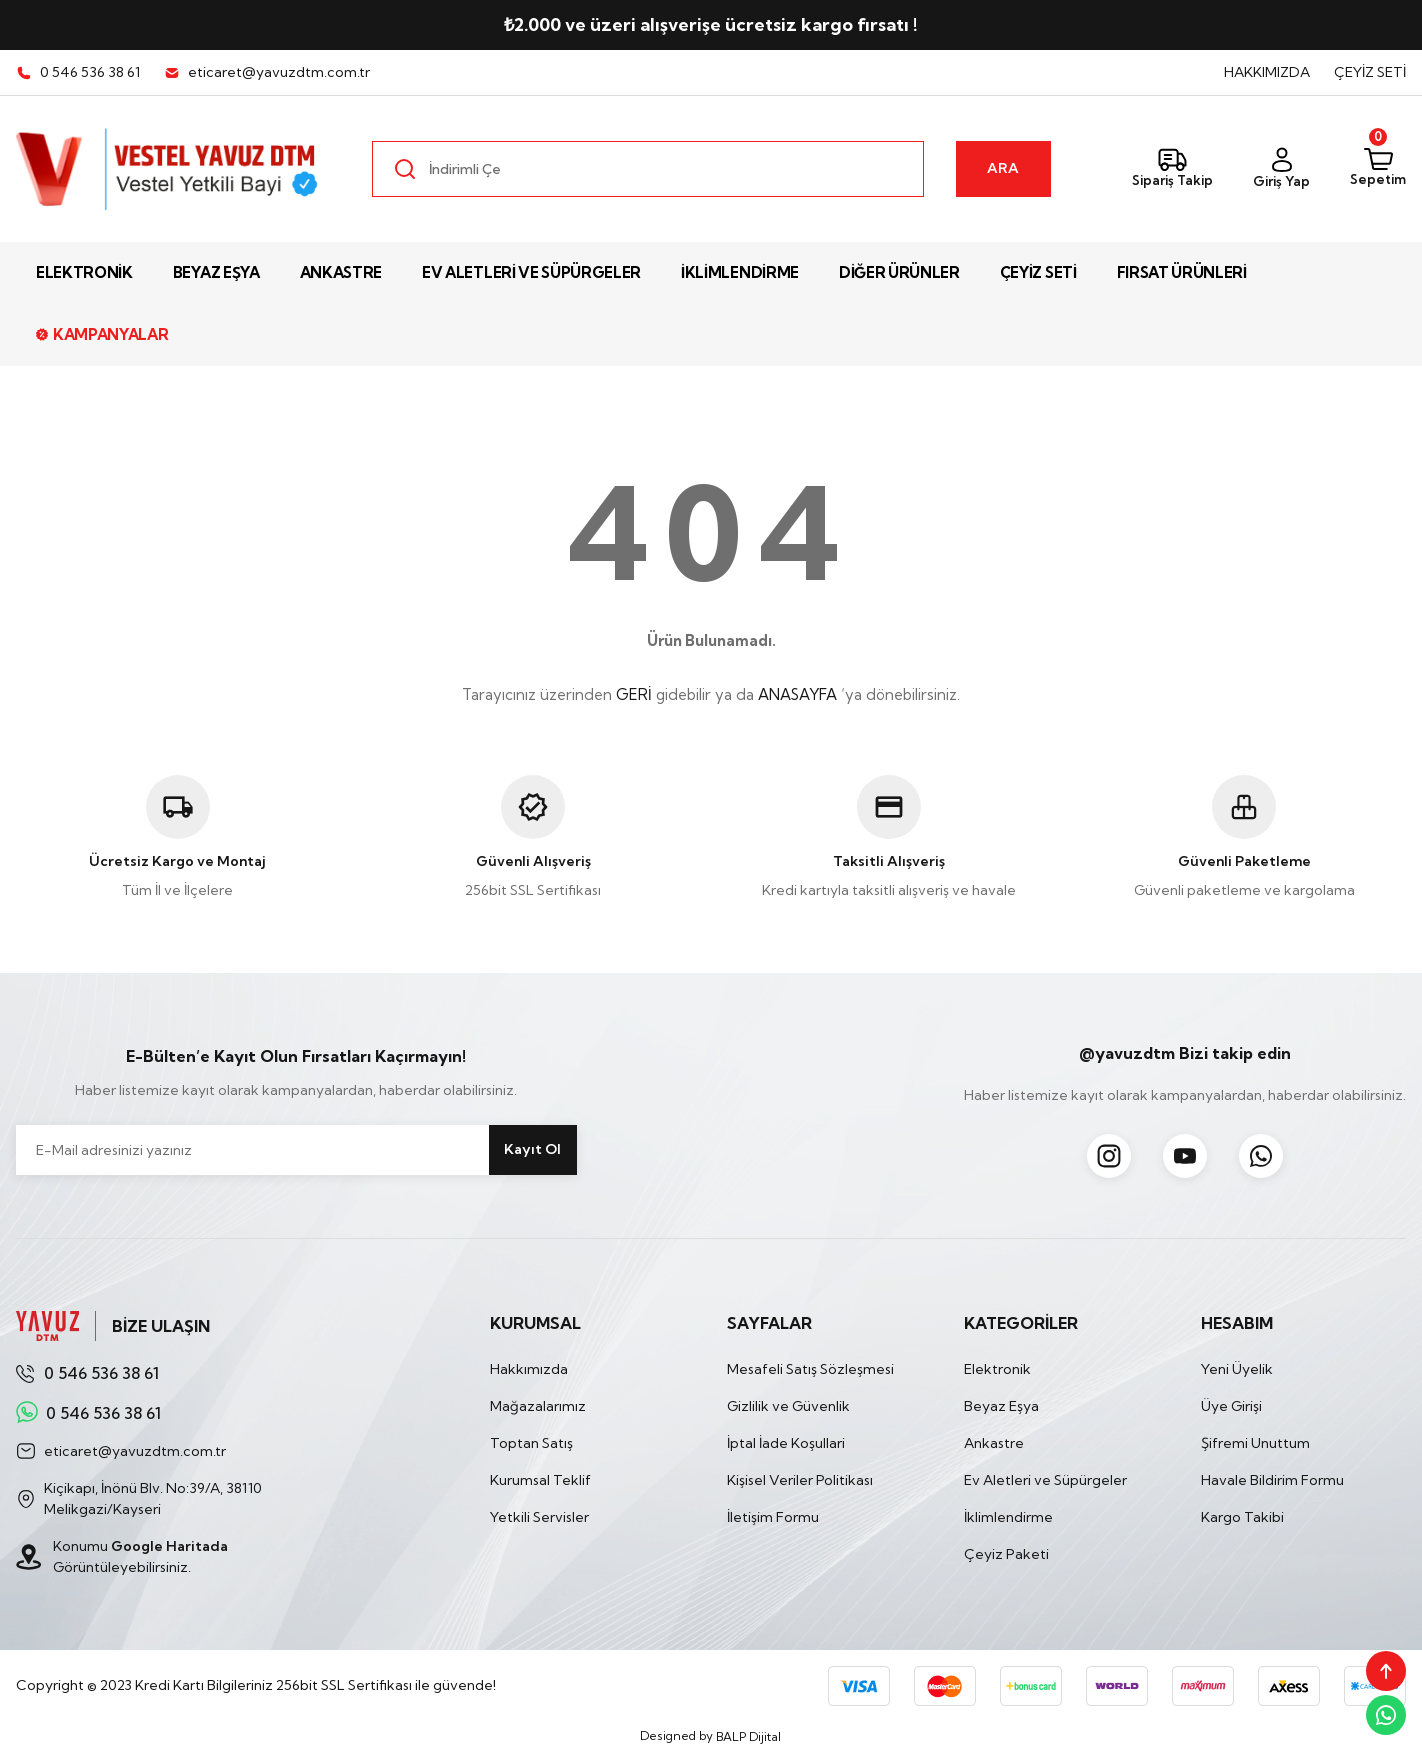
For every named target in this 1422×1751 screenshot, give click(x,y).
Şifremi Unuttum (1255, 1443)
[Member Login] (1281, 169)
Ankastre (994, 1443)
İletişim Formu (773, 1517)
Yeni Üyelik (1237, 1369)
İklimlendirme (1008, 1517)
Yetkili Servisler (539, 1517)
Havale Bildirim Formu (1272, 1480)
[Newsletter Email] (296, 1150)
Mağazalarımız (538, 1406)
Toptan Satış (531, 1443)
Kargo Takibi (1242, 1517)
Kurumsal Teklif (540, 1480)
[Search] (648, 169)
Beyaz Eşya (1001, 1406)
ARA (1003, 168)
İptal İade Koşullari (786, 1443)
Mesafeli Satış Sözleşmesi (810, 1369)
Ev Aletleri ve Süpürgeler (1045, 1480)
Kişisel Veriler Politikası (800, 1480)
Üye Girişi (1231, 1406)
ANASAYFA (797, 694)
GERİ (634, 694)
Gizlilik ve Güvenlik (788, 1406)
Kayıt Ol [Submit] (532, 1149)
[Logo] (168, 169)
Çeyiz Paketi (1006, 1554)
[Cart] (1378, 169)
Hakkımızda (529, 1369)
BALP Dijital (748, 1736)
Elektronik (997, 1369)
